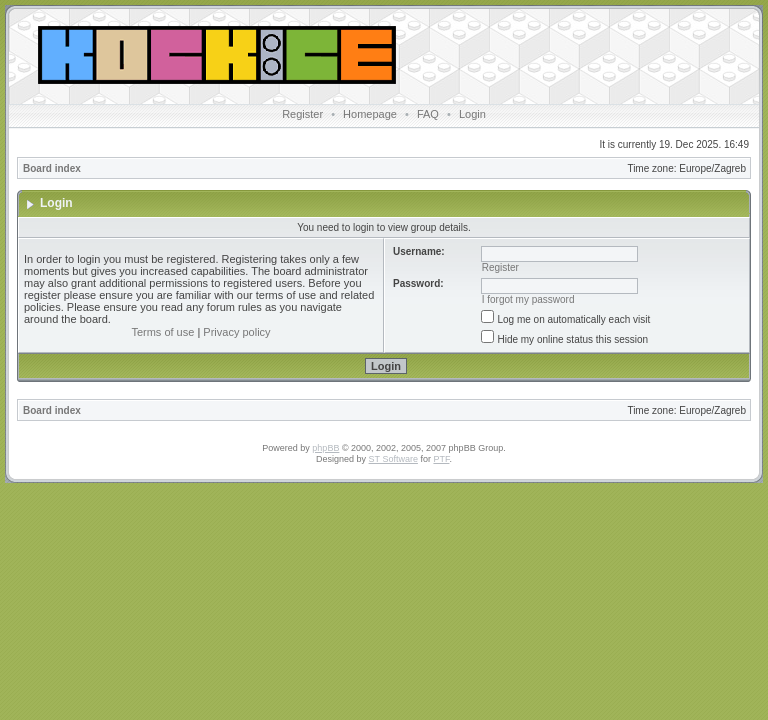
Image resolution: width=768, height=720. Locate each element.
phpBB (325, 448)
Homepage (370, 114)
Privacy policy (236, 332)
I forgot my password (528, 299)
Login (472, 114)
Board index (52, 168)
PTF (441, 459)
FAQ (428, 114)
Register (302, 114)
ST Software (393, 459)
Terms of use (162, 332)
